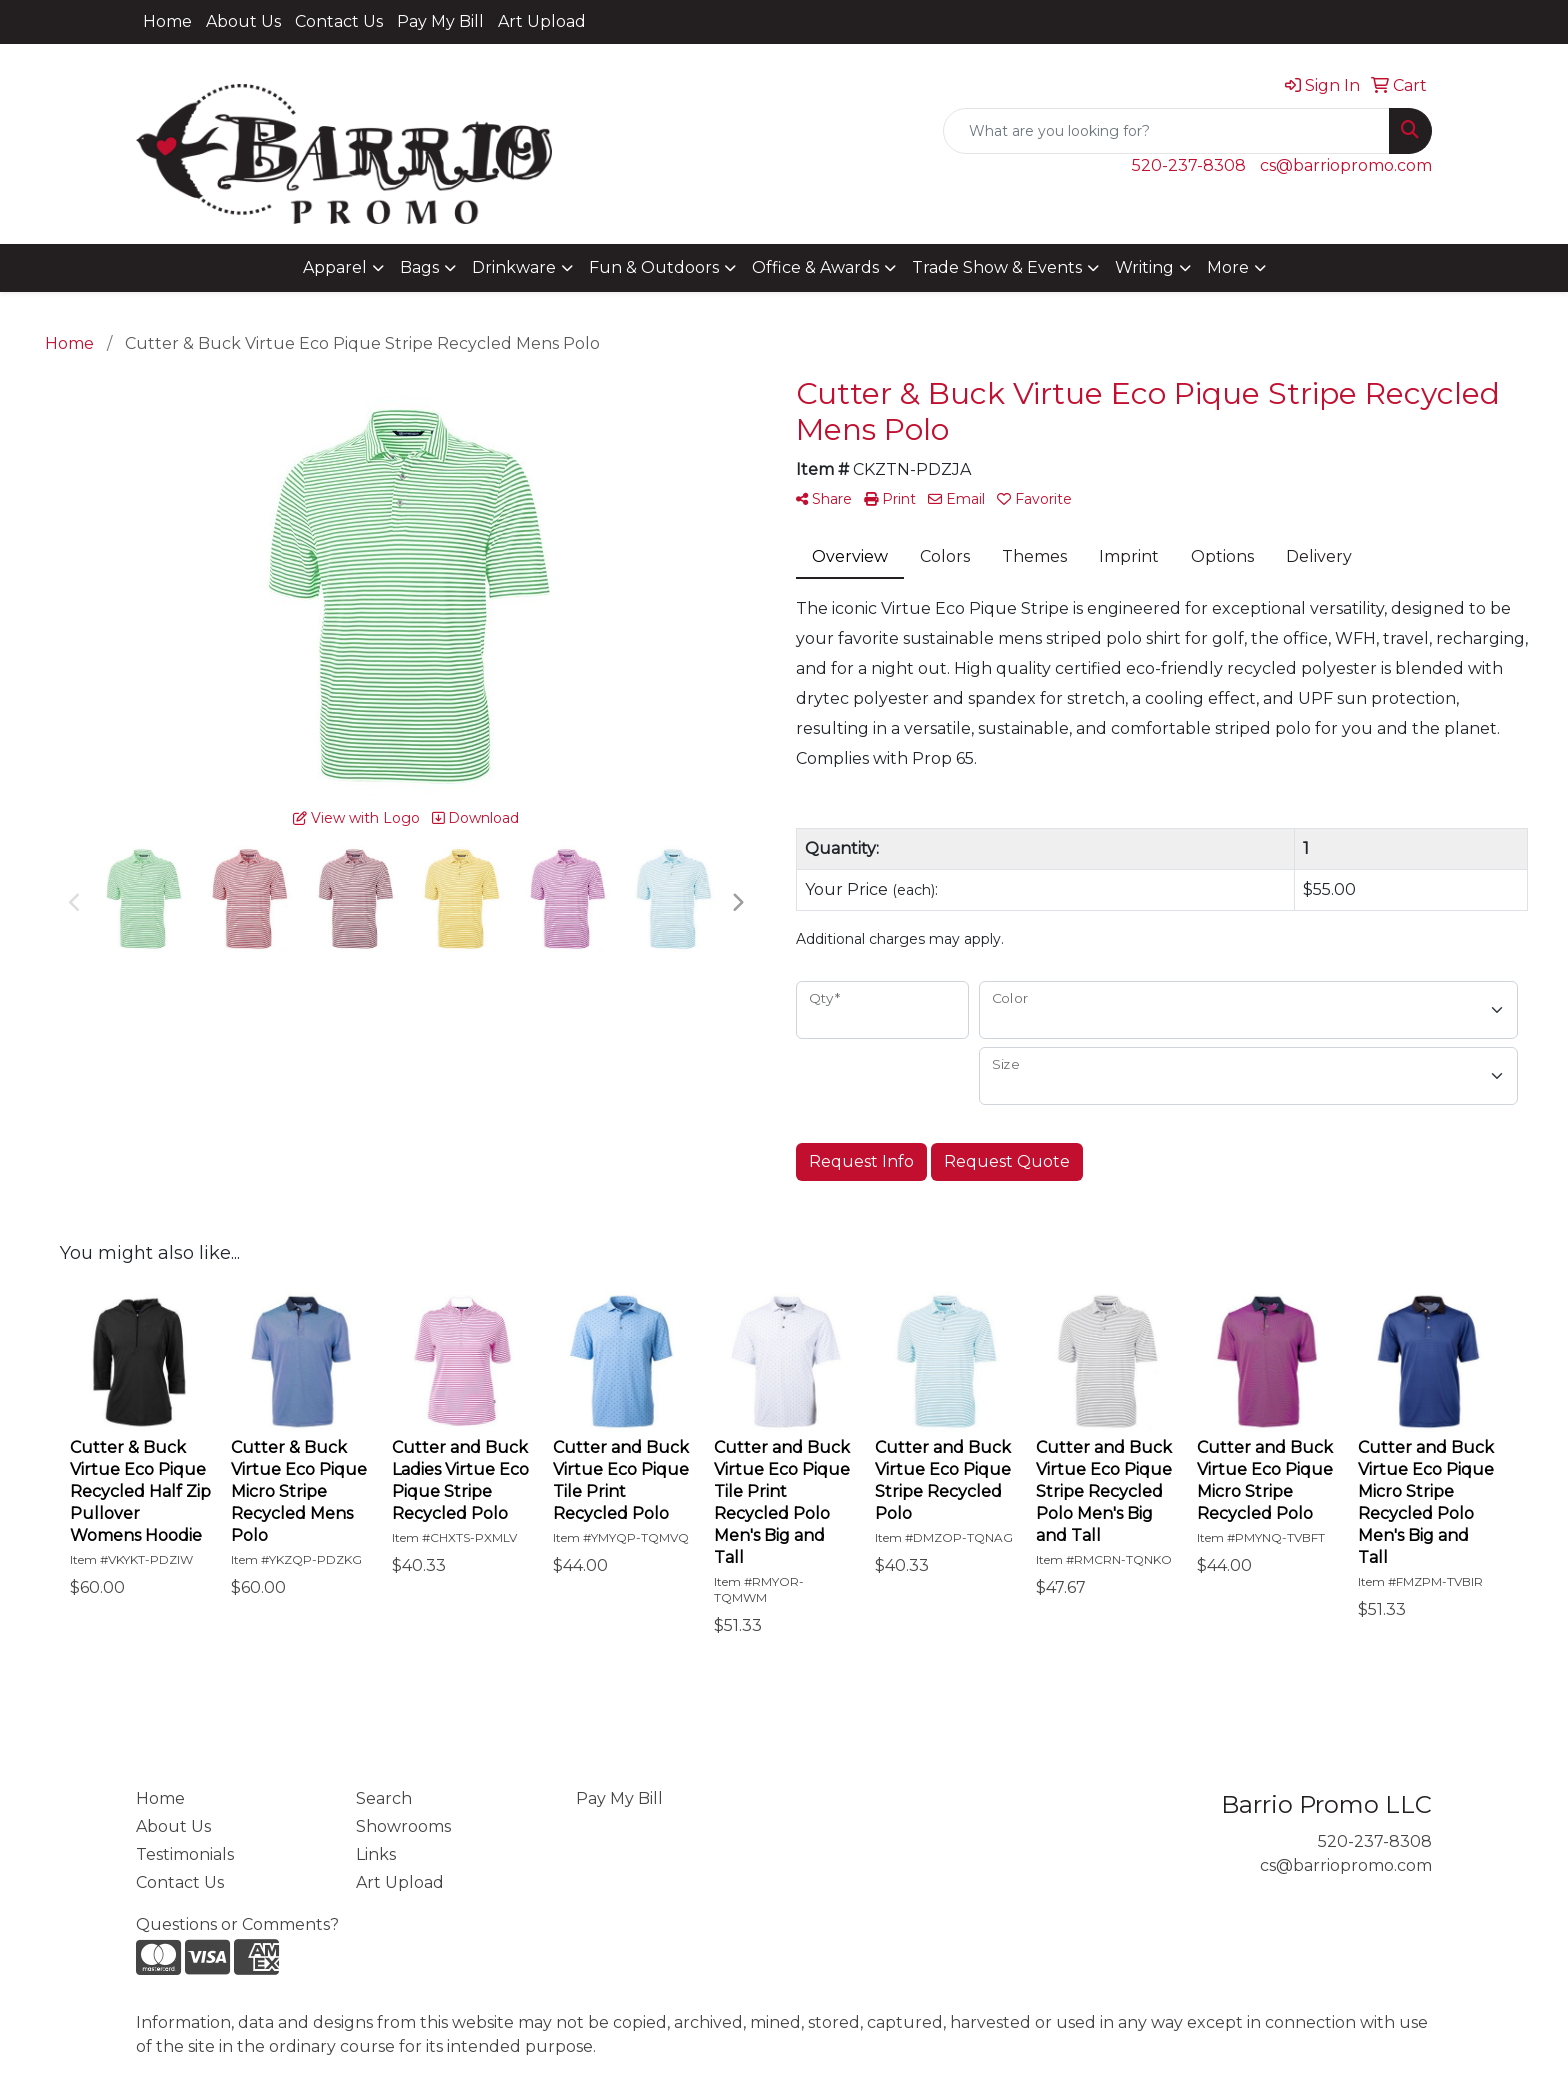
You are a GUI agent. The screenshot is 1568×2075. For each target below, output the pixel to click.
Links (376, 1854)
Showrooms (403, 1826)
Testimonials (185, 1854)
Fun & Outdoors (654, 267)
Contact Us (339, 21)
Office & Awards (815, 267)
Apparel (335, 267)
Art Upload (542, 21)
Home (167, 21)
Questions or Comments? (237, 1924)
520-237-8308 (1189, 165)
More (1228, 267)
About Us (243, 21)
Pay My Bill (440, 21)
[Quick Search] (1166, 131)
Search (384, 1798)
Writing (1144, 267)
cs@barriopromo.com (1346, 165)
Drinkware (514, 267)
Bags (419, 267)
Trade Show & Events (997, 267)
